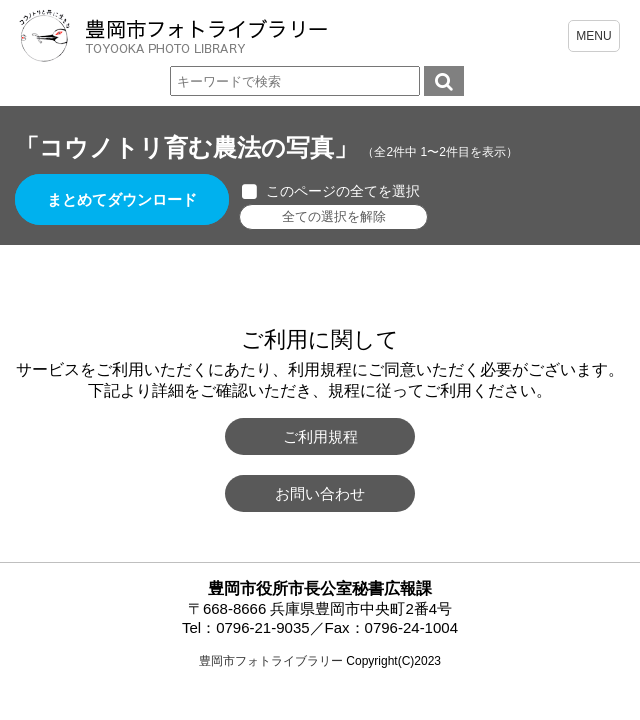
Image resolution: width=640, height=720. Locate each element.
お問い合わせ (320, 493)
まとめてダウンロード (122, 199)
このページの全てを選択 (343, 191)
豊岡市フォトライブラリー (271, 661)
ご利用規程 (320, 436)
